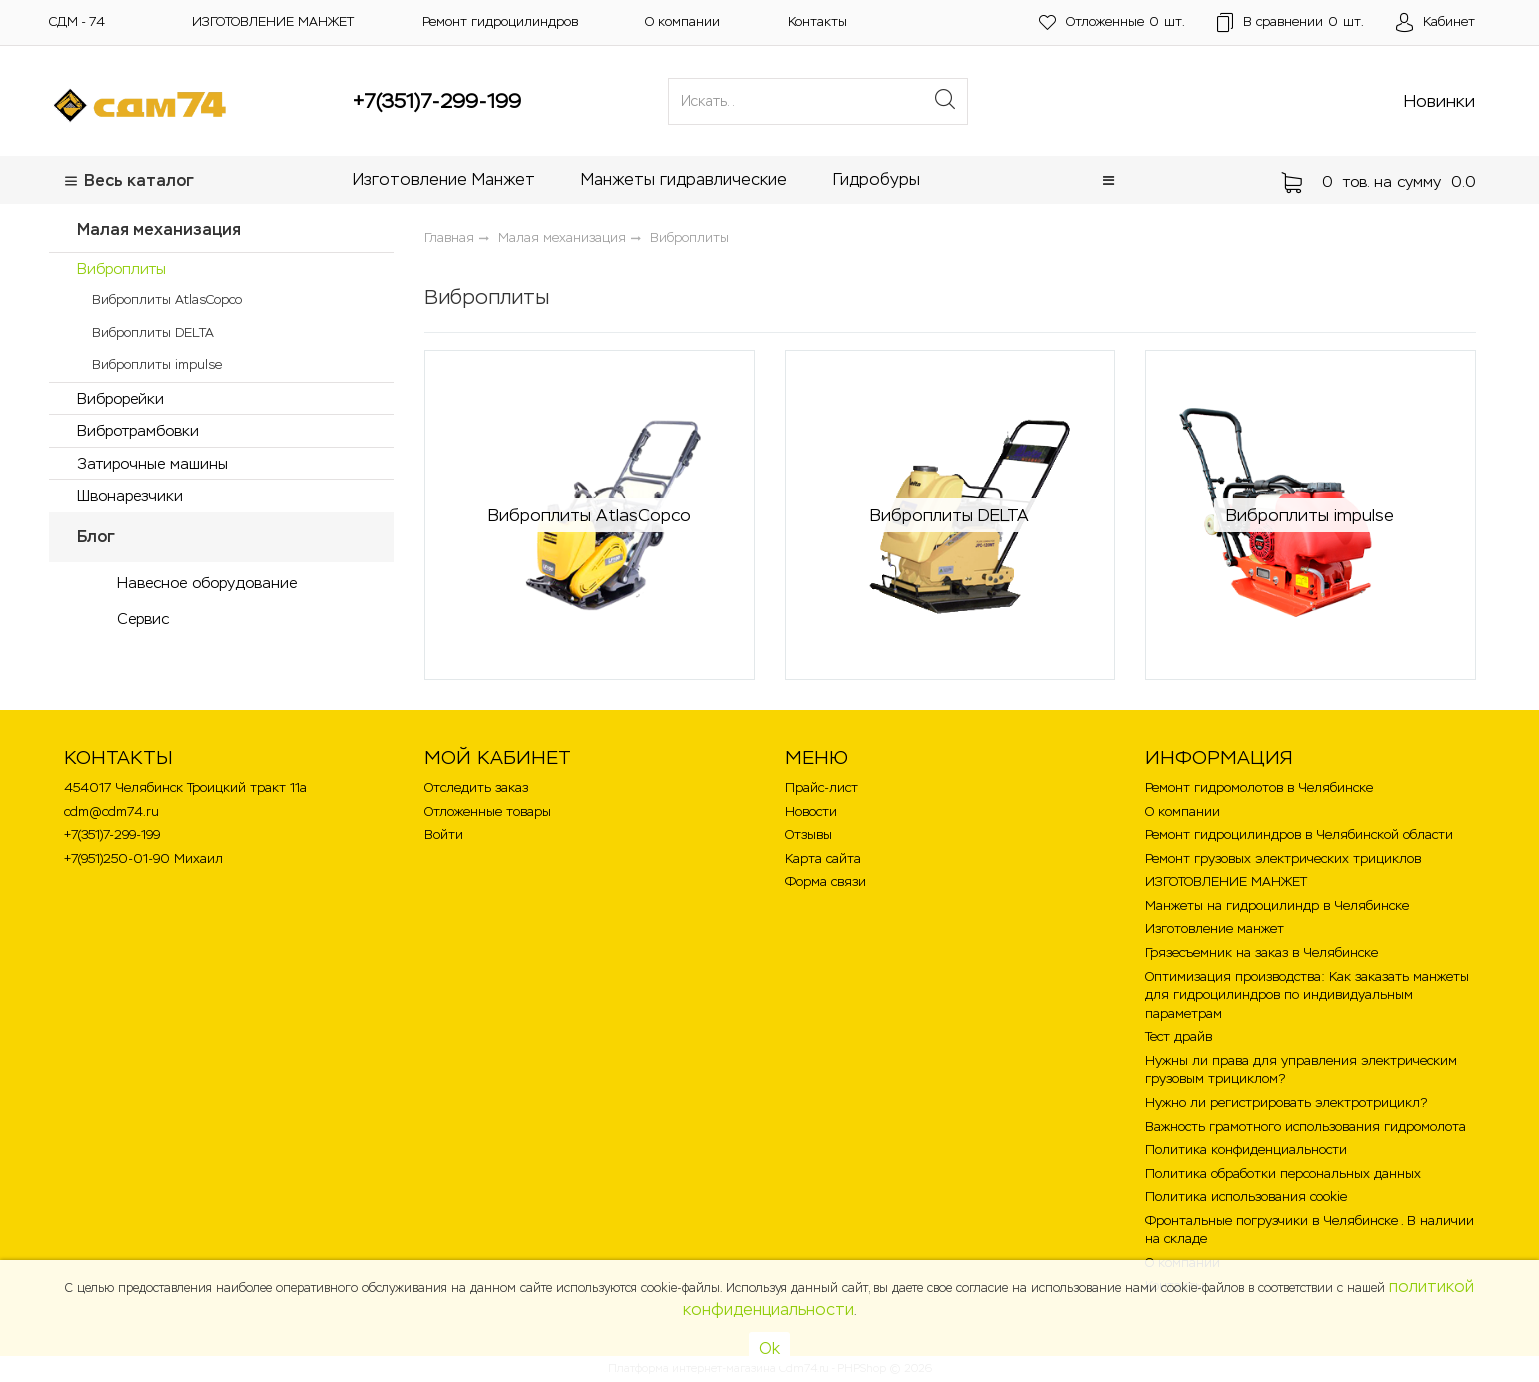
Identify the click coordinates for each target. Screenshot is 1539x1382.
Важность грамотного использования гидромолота (1305, 1126)
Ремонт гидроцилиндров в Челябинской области (1299, 834)
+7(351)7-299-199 (437, 101)
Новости (811, 811)
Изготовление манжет (1214, 928)
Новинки (1439, 101)
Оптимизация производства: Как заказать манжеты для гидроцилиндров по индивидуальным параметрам (1307, 995)
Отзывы (808, 834)
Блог (96, 536)
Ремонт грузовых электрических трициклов (1283, 858)
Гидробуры (876, 179)
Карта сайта (823, 858)
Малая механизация (159, 229)
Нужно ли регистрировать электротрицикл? (1286, 1102)
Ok (769, 1348)
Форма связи (825, 881)
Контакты (817, 21)
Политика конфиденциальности (1246, 1149)
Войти (443, 834)
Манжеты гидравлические (684, 179)
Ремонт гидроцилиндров (500, 21)
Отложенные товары (487, 811)
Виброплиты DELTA (153, 332)
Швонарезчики (130, 495)
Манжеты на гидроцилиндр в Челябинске (1277, 905)
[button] (1108, 180)
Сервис (143, 618)
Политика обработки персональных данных (1283, 1173)
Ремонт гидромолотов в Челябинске (1259, 787)
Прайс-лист (821, 787)
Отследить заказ (476, 787)
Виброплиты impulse (157, 364)
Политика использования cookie (1246, 1196)
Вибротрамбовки (138, 430)
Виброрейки (120, 398)
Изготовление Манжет (444, 179)
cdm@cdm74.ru (111, 811)
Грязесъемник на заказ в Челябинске (1261, 952)
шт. (1112, 22)
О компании (682, 21)
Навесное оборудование (207, 582)
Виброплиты (121, 268)
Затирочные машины (152, 463)
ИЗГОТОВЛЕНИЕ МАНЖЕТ (273, 21)
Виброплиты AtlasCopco (167, 299)
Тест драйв (1178, 1036)
